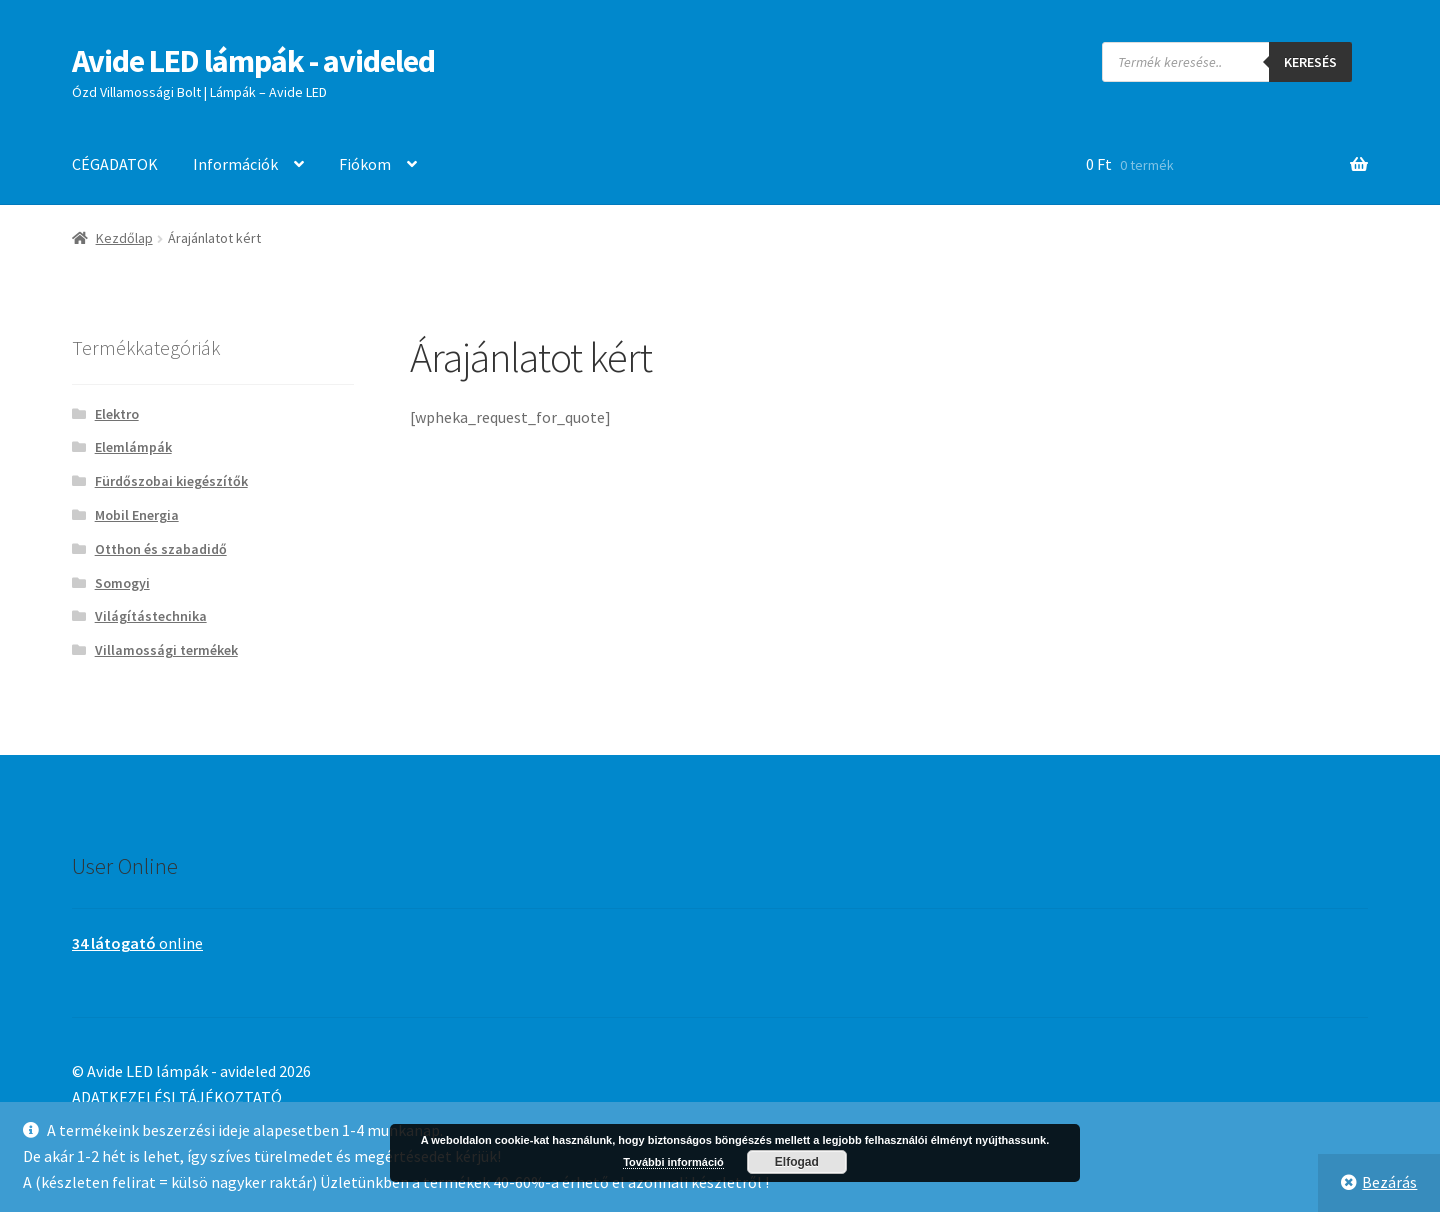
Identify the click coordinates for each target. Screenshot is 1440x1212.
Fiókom (365, 164)
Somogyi (122, 583)
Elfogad (797, 1162)
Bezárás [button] (1389, 1182)
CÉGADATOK (115, 164)
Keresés (1310, 62)
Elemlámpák (133, 447)
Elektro (117, 414)
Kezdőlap (124, 238)
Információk (235, 164)
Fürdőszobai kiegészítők (171, 481)
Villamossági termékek (166, 650)
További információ (673, 1162)
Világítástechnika (151, 616)
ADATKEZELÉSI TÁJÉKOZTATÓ (177, 1097)
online (137, 943)
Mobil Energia (137, 515)
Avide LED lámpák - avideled (253, 61)
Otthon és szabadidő (161, 549)
